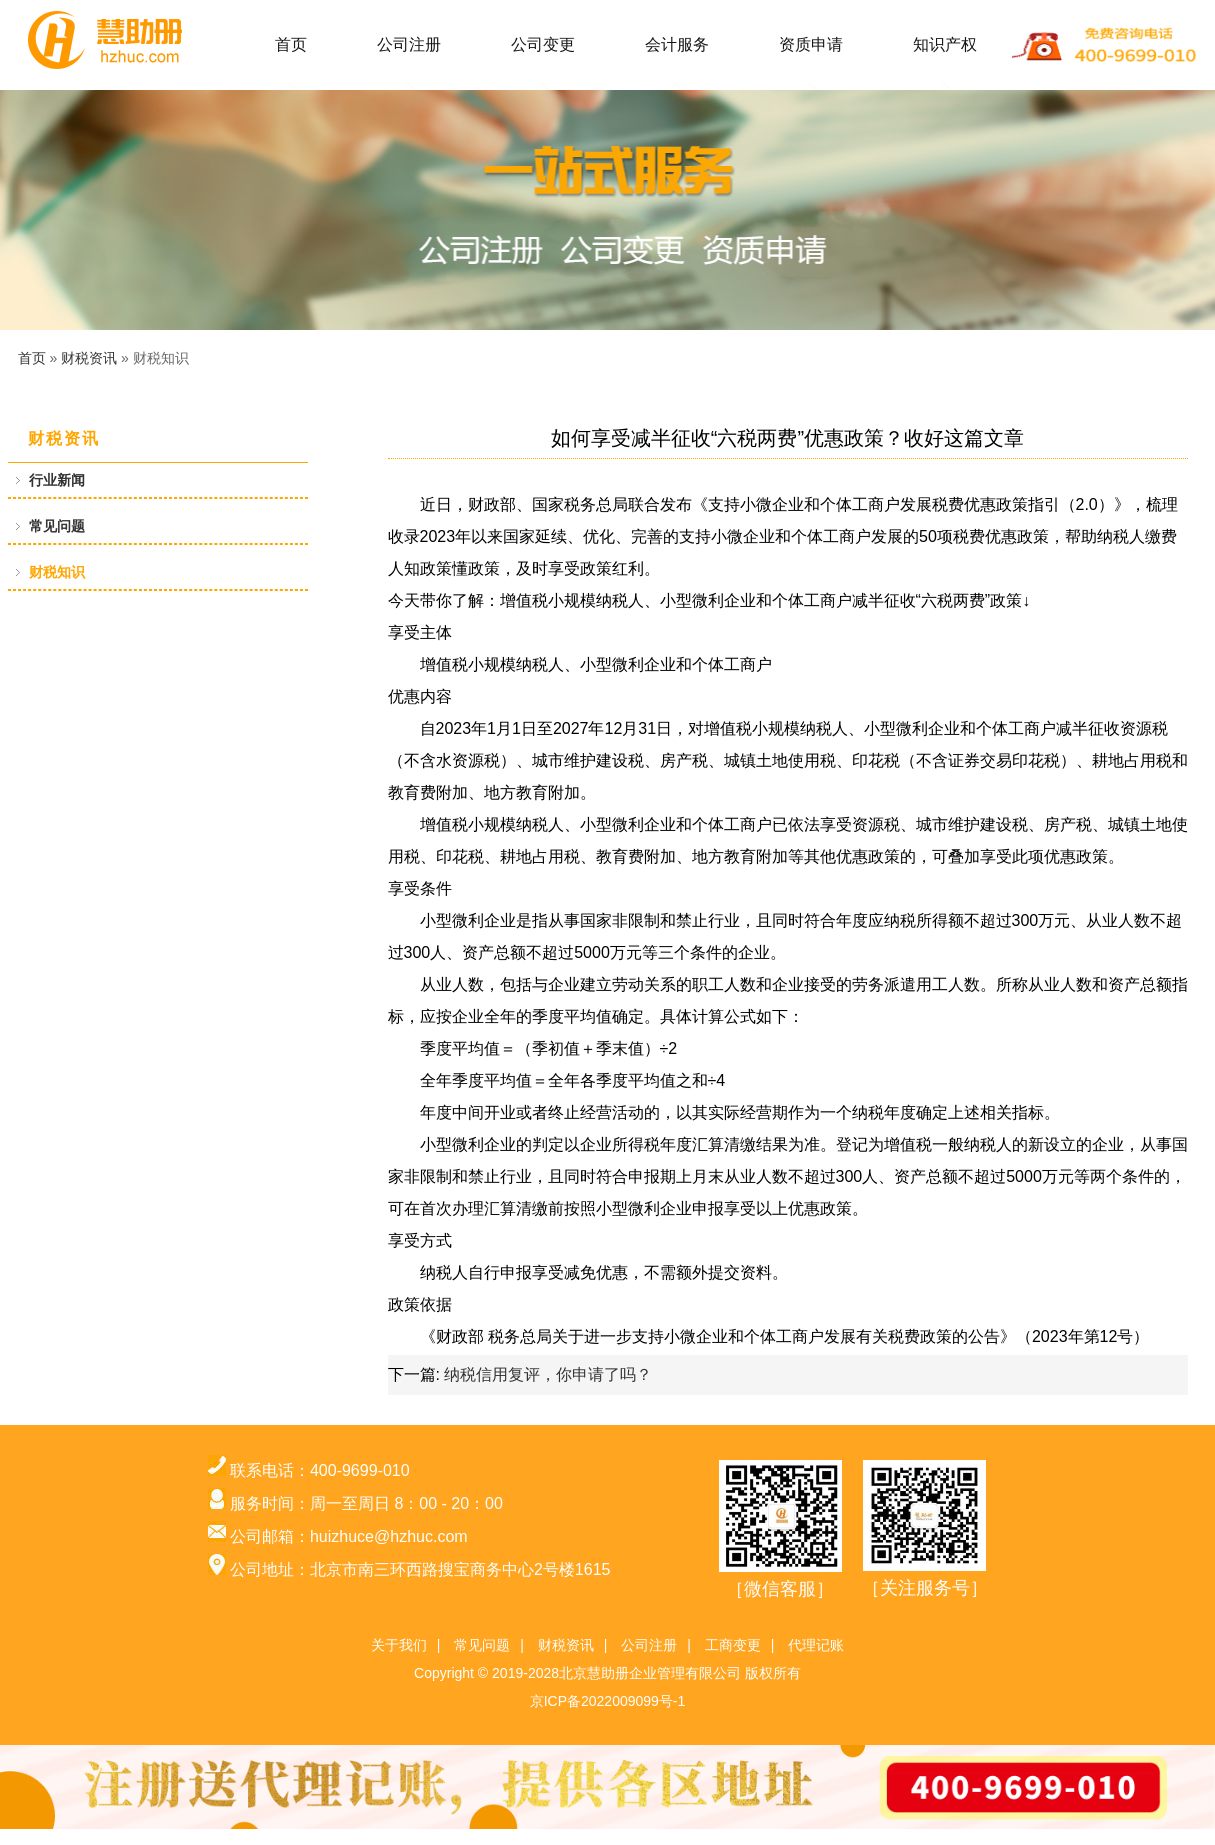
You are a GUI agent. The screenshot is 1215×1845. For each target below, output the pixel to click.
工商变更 (733, 1645)
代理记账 (816, 1645)
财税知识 (57, 572)
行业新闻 (57, 480)
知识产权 (945, 44)
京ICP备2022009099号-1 (608, 1701)
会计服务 (677, 44)
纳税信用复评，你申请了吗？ (548, 1374)
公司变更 (543, 44)
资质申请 (811, 44)
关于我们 (399, 1645)
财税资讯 (89, 358)
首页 (291, 44)
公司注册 (409, 44)
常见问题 (57, 526)
